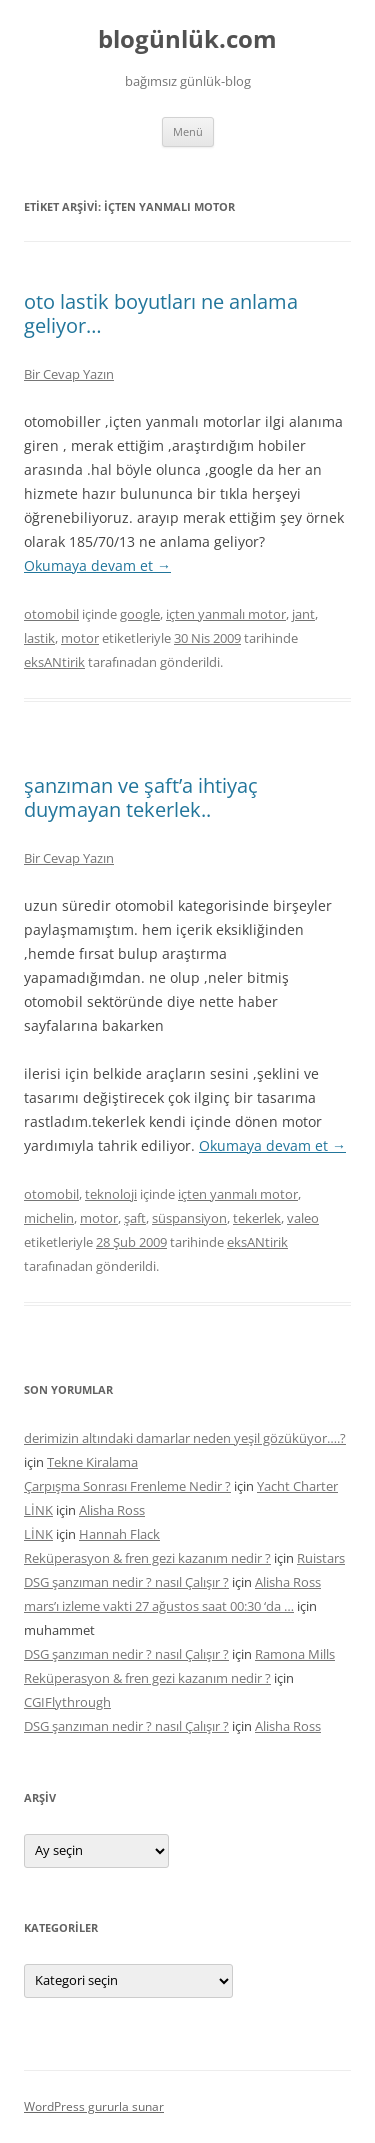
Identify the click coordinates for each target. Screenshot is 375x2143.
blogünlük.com (187, 39)
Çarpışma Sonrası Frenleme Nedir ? (127, 1486)
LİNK (38, 1510)
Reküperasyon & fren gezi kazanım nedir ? (147, 1558)
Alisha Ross (112, 1510)
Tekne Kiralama (92, 1462)
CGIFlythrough (67, 1702)
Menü (188, 131)
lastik (39, 638)
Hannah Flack (119, 1534)
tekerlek (257, 1218)
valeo (303, 1218)
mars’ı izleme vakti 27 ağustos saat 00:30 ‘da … (159, 1606)
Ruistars (321, 1558)
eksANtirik (54, 662)
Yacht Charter (297, 1486)
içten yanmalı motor (226, 614)
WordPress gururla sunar (94, 2106)
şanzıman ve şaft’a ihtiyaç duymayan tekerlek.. (141, 797)
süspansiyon (189, 1218)
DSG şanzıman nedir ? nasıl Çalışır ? (126, 1582)
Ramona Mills (295, 1654)
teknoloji (111, 1194)
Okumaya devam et (97, 565)
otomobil (51, 614)
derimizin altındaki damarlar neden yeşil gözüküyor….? (185, 1438)
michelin (49, 1218)
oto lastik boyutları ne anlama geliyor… (161, 313)
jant (303, 614)
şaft (135, 1218)
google (140, 614)
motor (80, 638)
